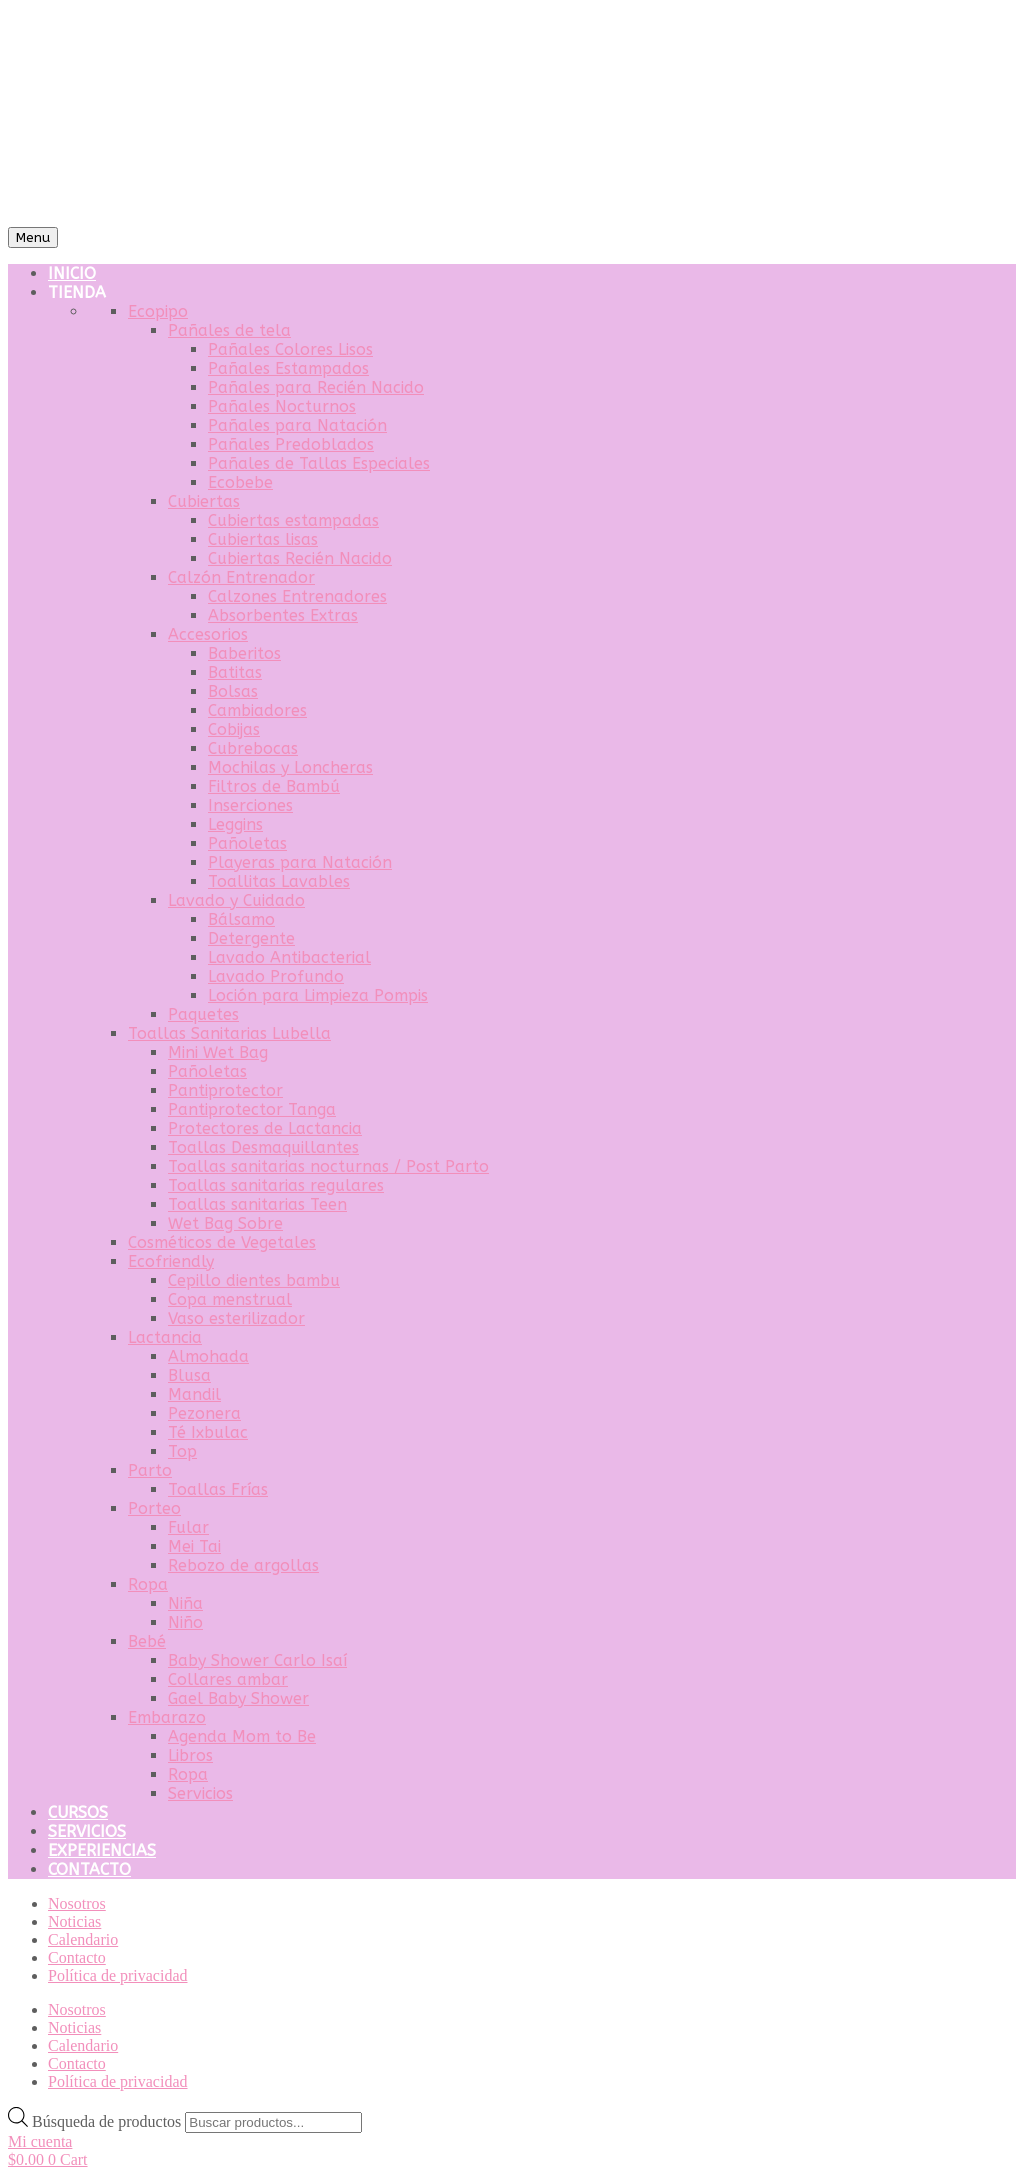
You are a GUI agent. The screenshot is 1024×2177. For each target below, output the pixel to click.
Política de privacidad (118, 1975)
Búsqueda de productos (108, 2121)
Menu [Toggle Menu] (33, 237)
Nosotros (77, 1903)
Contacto (77, 1957)
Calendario (83, 1939)
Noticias (74, 1921)
